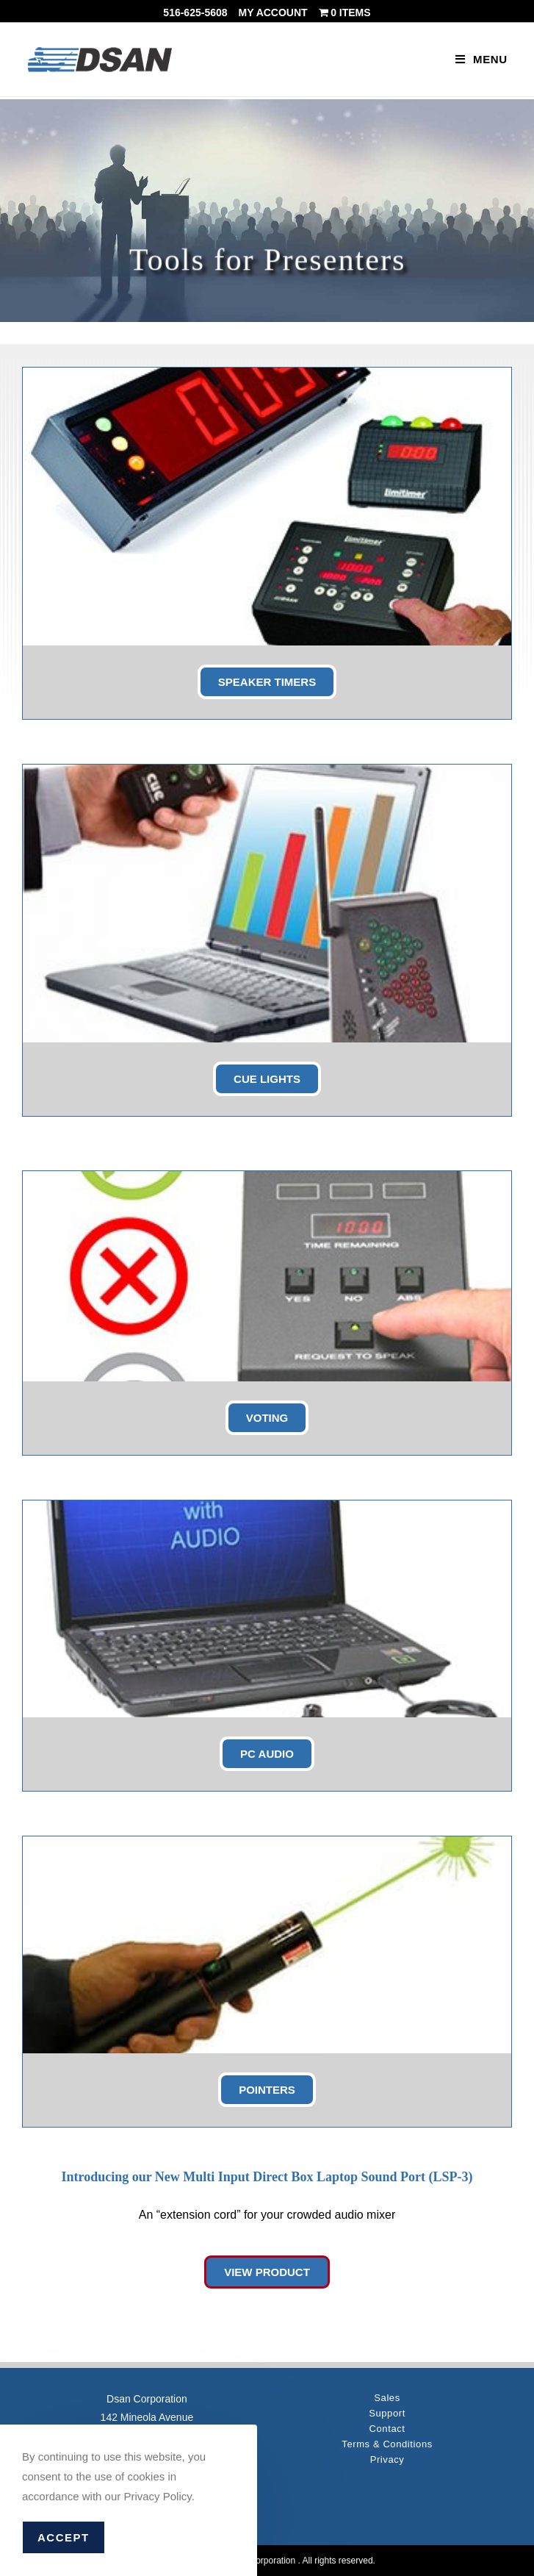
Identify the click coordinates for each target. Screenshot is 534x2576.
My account (273, 12)
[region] (267, 210)
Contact (387, 2428)
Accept (63, 2537)
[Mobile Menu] (481, 59)
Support (387, 2413)
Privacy (387, 2459)
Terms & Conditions (387, 2444)
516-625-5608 (195, 12)
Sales (387, 2397)
